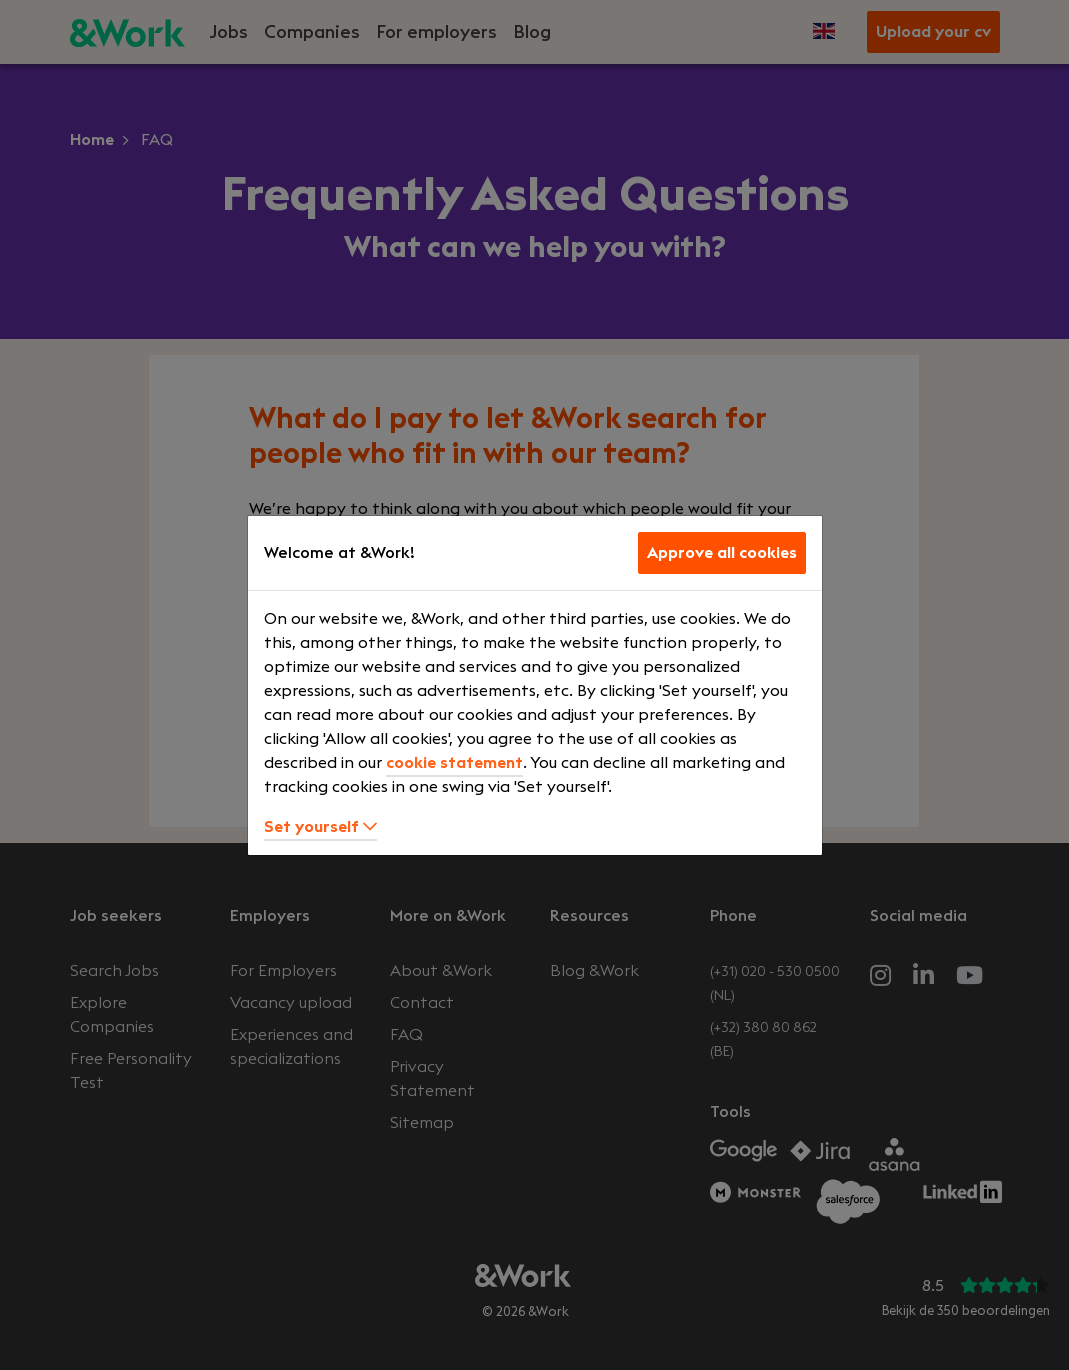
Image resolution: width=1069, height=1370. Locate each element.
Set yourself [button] (320, 827)
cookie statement (454, 763)
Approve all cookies (722, 553)
